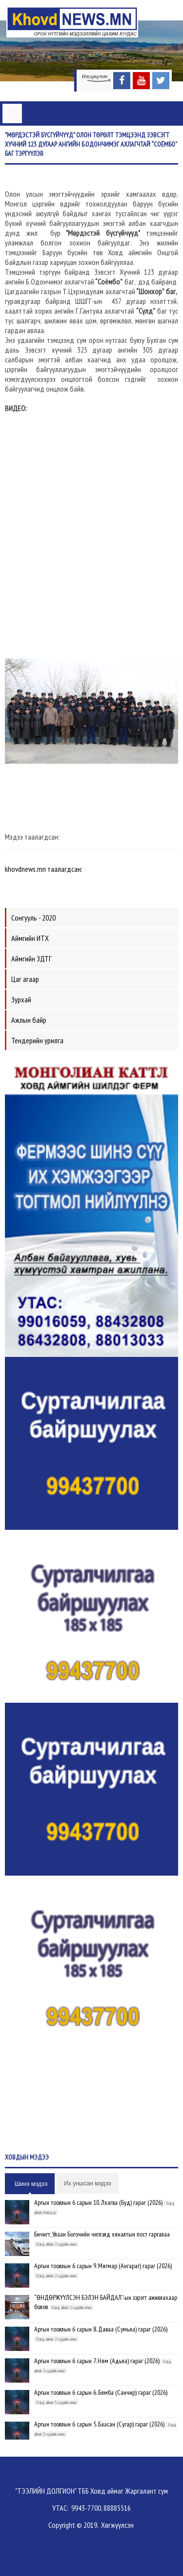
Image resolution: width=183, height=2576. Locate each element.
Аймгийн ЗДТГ (31, 958)
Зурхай (21, 999)
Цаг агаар (25, 979)
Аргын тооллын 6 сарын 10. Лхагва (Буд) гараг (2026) (98, 2202)
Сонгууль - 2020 (33, 917)
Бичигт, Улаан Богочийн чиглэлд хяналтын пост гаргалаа (102, 2234)
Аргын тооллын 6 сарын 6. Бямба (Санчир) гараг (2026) (100, 2392)
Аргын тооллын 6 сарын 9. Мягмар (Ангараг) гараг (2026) (103, 2265)
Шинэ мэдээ (31, 2184)
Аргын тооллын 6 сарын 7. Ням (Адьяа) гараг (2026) (97, 2360)
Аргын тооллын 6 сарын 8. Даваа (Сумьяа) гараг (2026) (100, 2329)
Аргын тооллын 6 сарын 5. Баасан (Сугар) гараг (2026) (99, 2424)
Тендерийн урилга (37, 1040)
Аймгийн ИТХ (30, 938)
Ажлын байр (28, 1020)
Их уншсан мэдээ (87, 2183)
